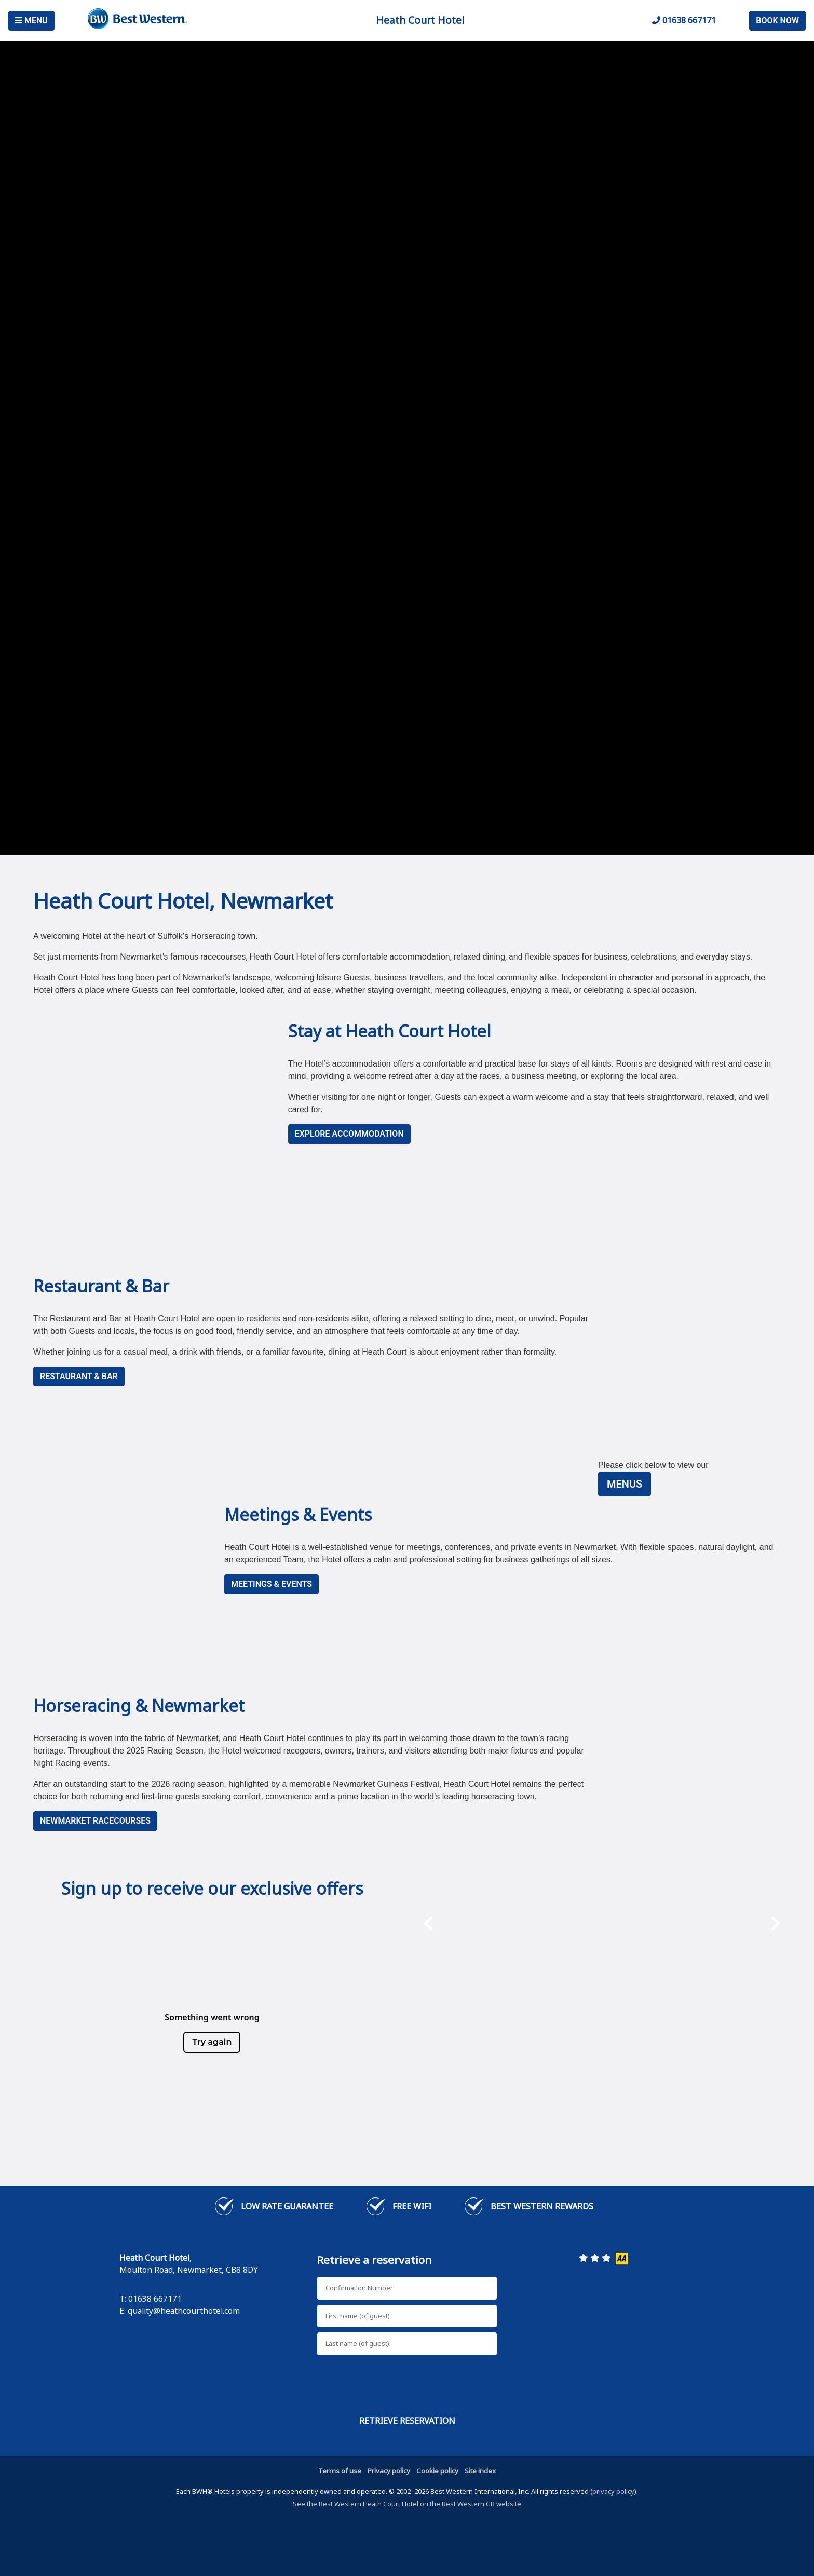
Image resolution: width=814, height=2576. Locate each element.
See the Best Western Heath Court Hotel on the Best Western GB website (407, 2503)
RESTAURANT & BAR (79, 1376)
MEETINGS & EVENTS (271, 1584)
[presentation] (428, 1977)
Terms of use (339, 2470)
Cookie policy (437, 2470)
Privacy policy (389, 2470)
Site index (480, 2470)
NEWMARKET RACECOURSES (95, 1821)
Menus (624, 1484)
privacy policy (613, 2491)
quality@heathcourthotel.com (184, 2310)
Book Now (777, 20)
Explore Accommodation (349, 1134)
